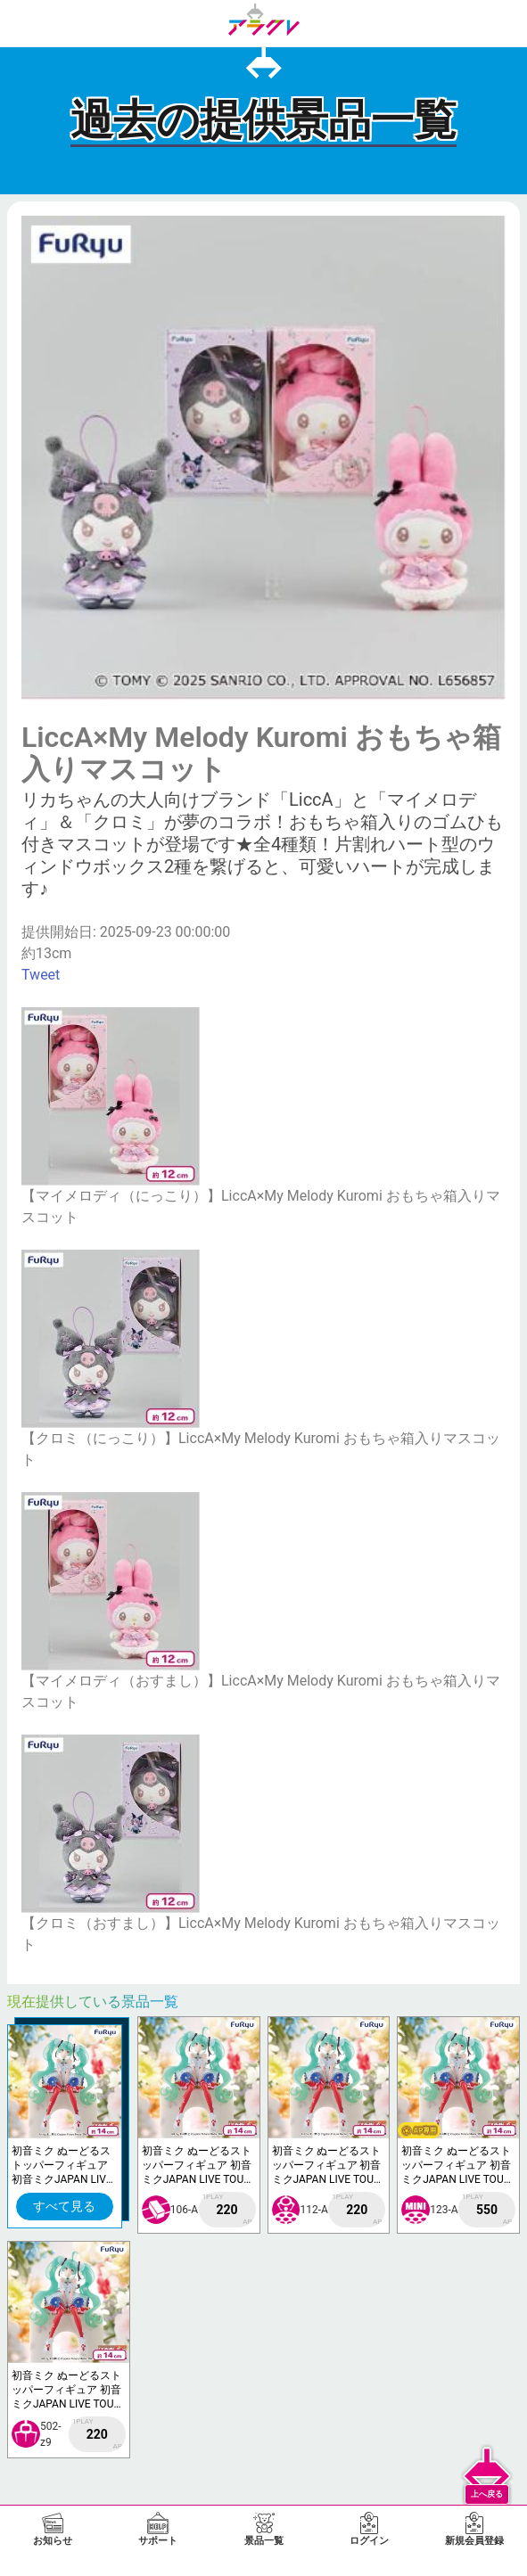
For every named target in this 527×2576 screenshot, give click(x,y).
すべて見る (64, 2206)
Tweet (40, 974)
